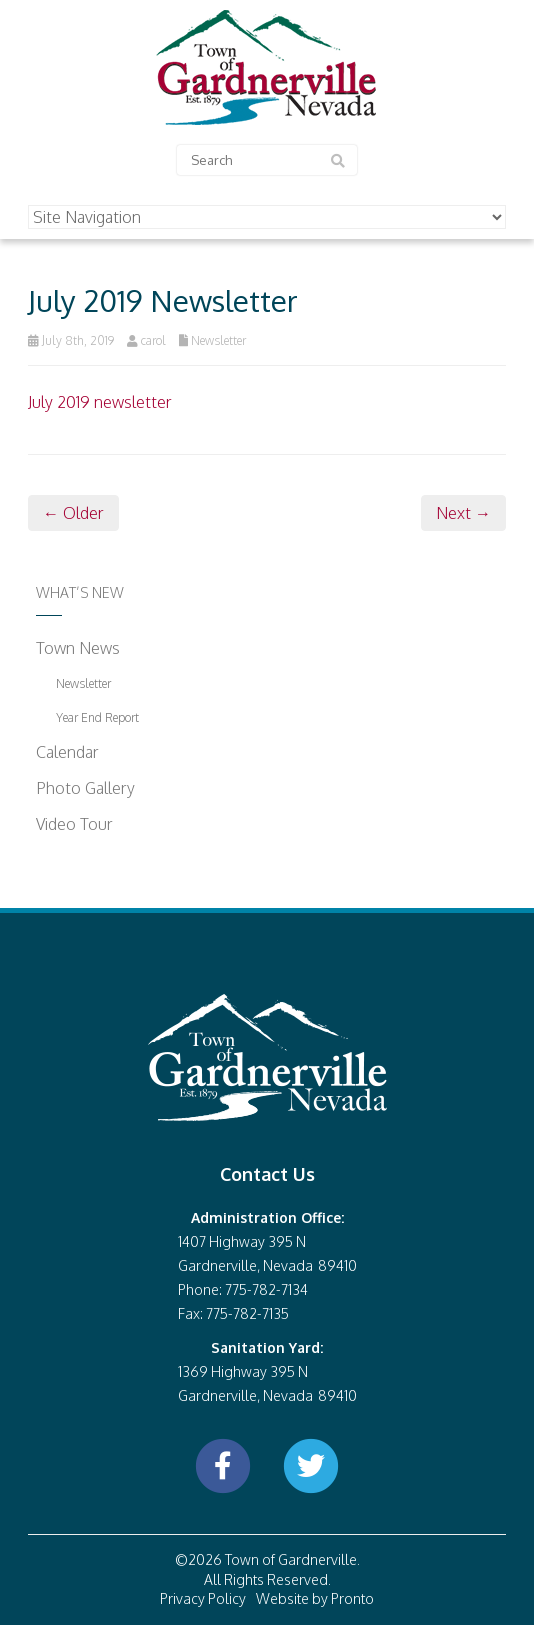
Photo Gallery (85, 788)
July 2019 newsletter (100, 402)
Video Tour (74, 824)
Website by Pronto (315, 1598)
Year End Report (97, 717)
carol (153, 340)
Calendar (67, 752)
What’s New (80, 592)
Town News (78, 648)
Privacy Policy (203, 1598)
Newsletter (218, 340)
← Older (73, 513)
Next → (463, 513)
